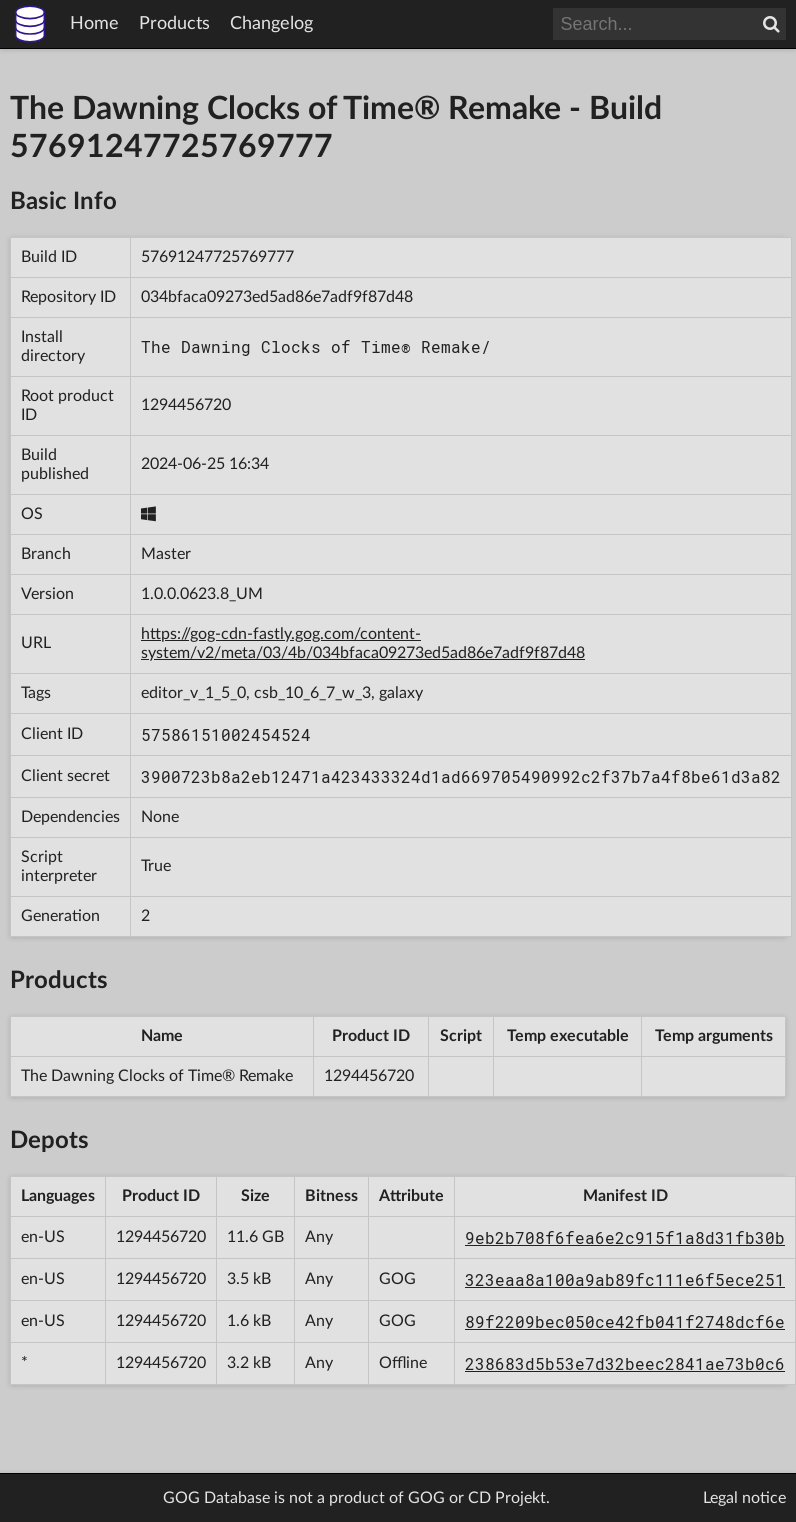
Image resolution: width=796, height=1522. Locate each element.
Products (174, 24)
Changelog (271, 24)
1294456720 (186, 405)
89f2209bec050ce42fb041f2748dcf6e (625, 1321)
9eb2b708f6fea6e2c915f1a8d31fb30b (625, 1237)
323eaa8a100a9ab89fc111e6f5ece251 (625, 1279)
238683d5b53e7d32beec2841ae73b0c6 (625, 1363)
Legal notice (744, 1498)
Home (94, 24)
